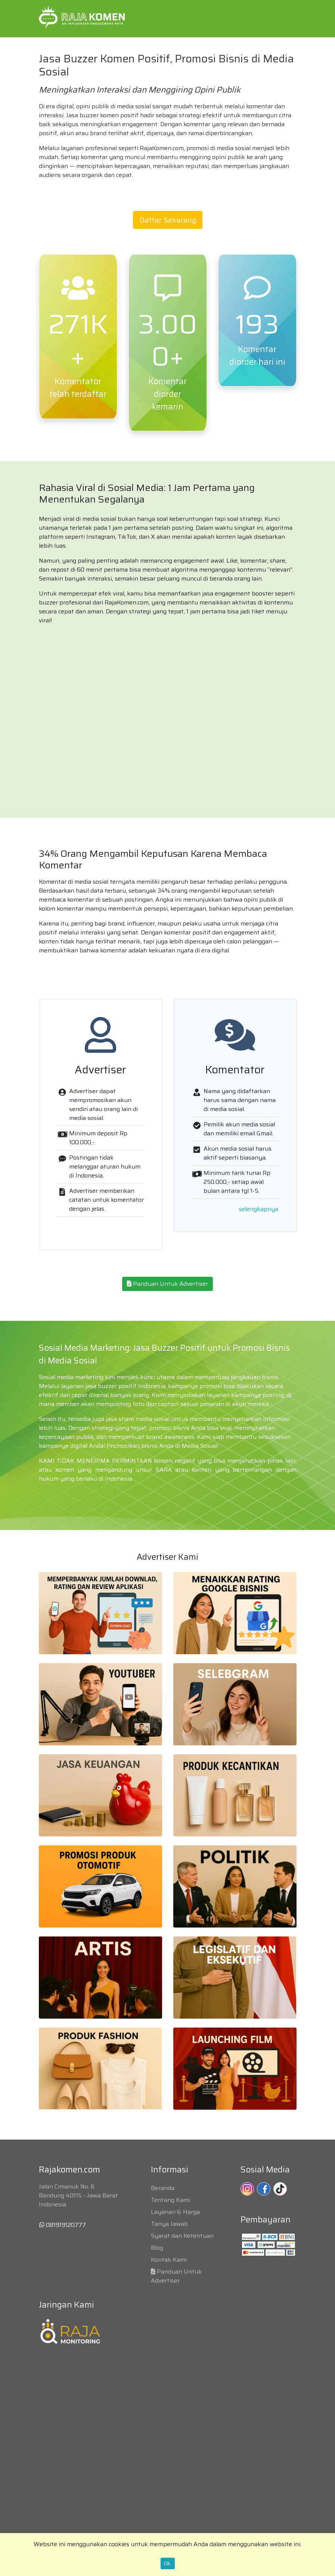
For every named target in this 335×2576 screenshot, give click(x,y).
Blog (157, 2247)
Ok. (167, 2563)
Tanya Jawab (169, 2223)
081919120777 (62, 2225)
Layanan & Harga (175, 2211)
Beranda (162, 2188)
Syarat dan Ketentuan (182, 2235)
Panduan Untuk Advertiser (167, 1283)
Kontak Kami (169, 2259)
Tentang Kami (170, 2200)
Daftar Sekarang (167, 220)
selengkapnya (258, 1209)
